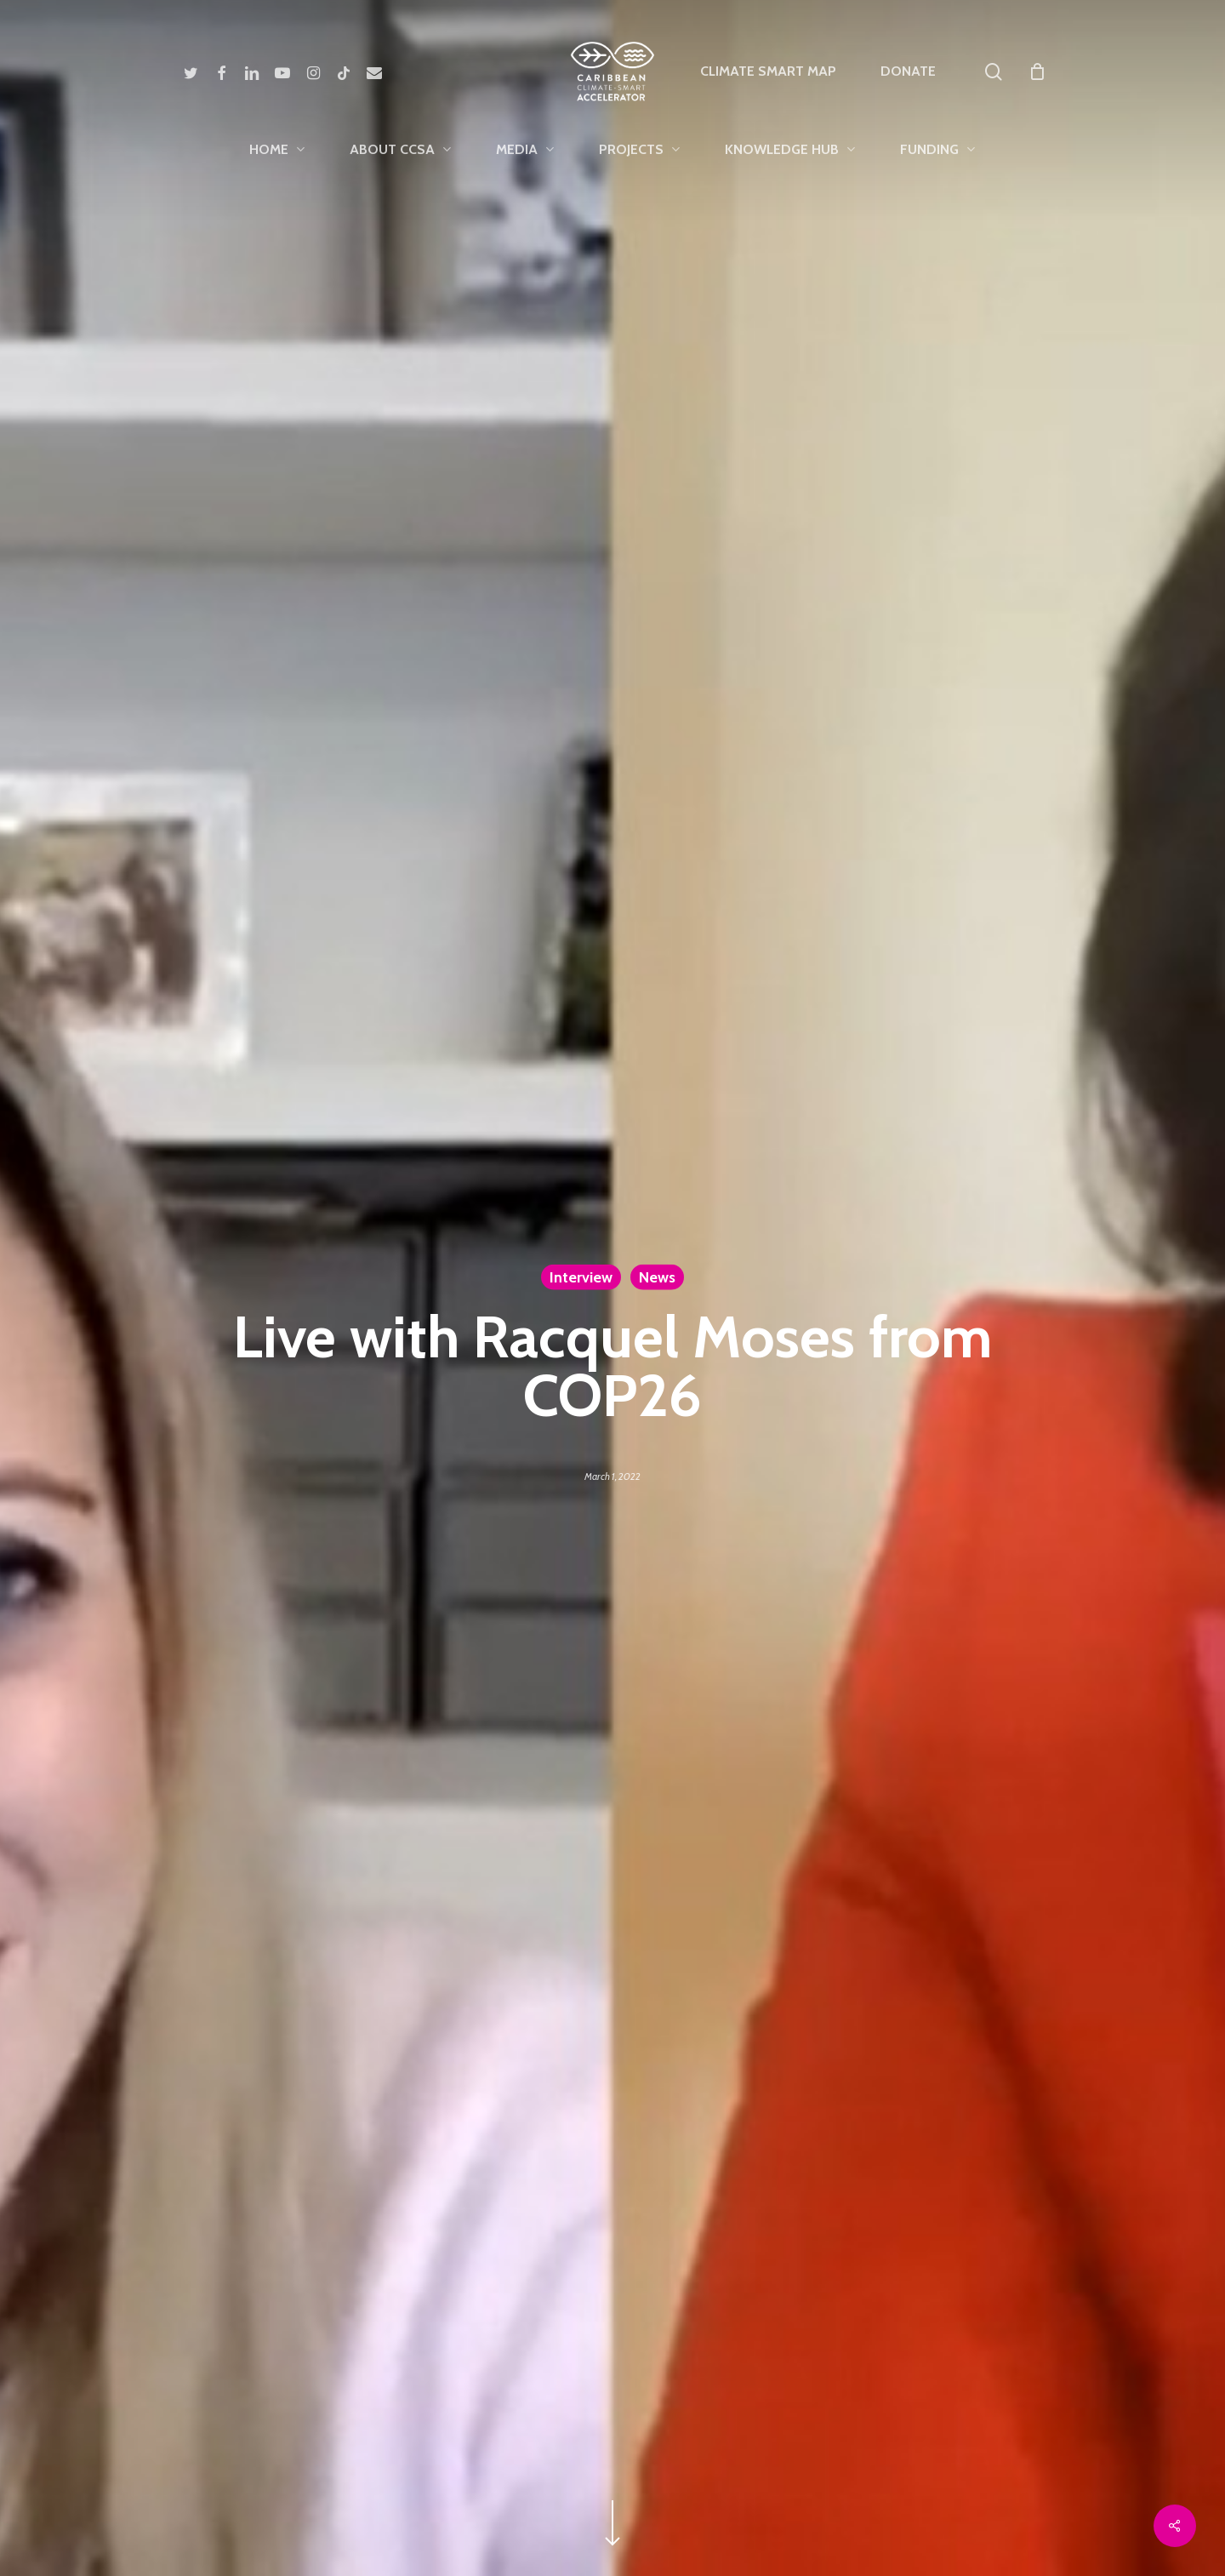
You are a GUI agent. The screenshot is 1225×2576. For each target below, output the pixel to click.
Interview (581, 1276)
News (657, 1276)
